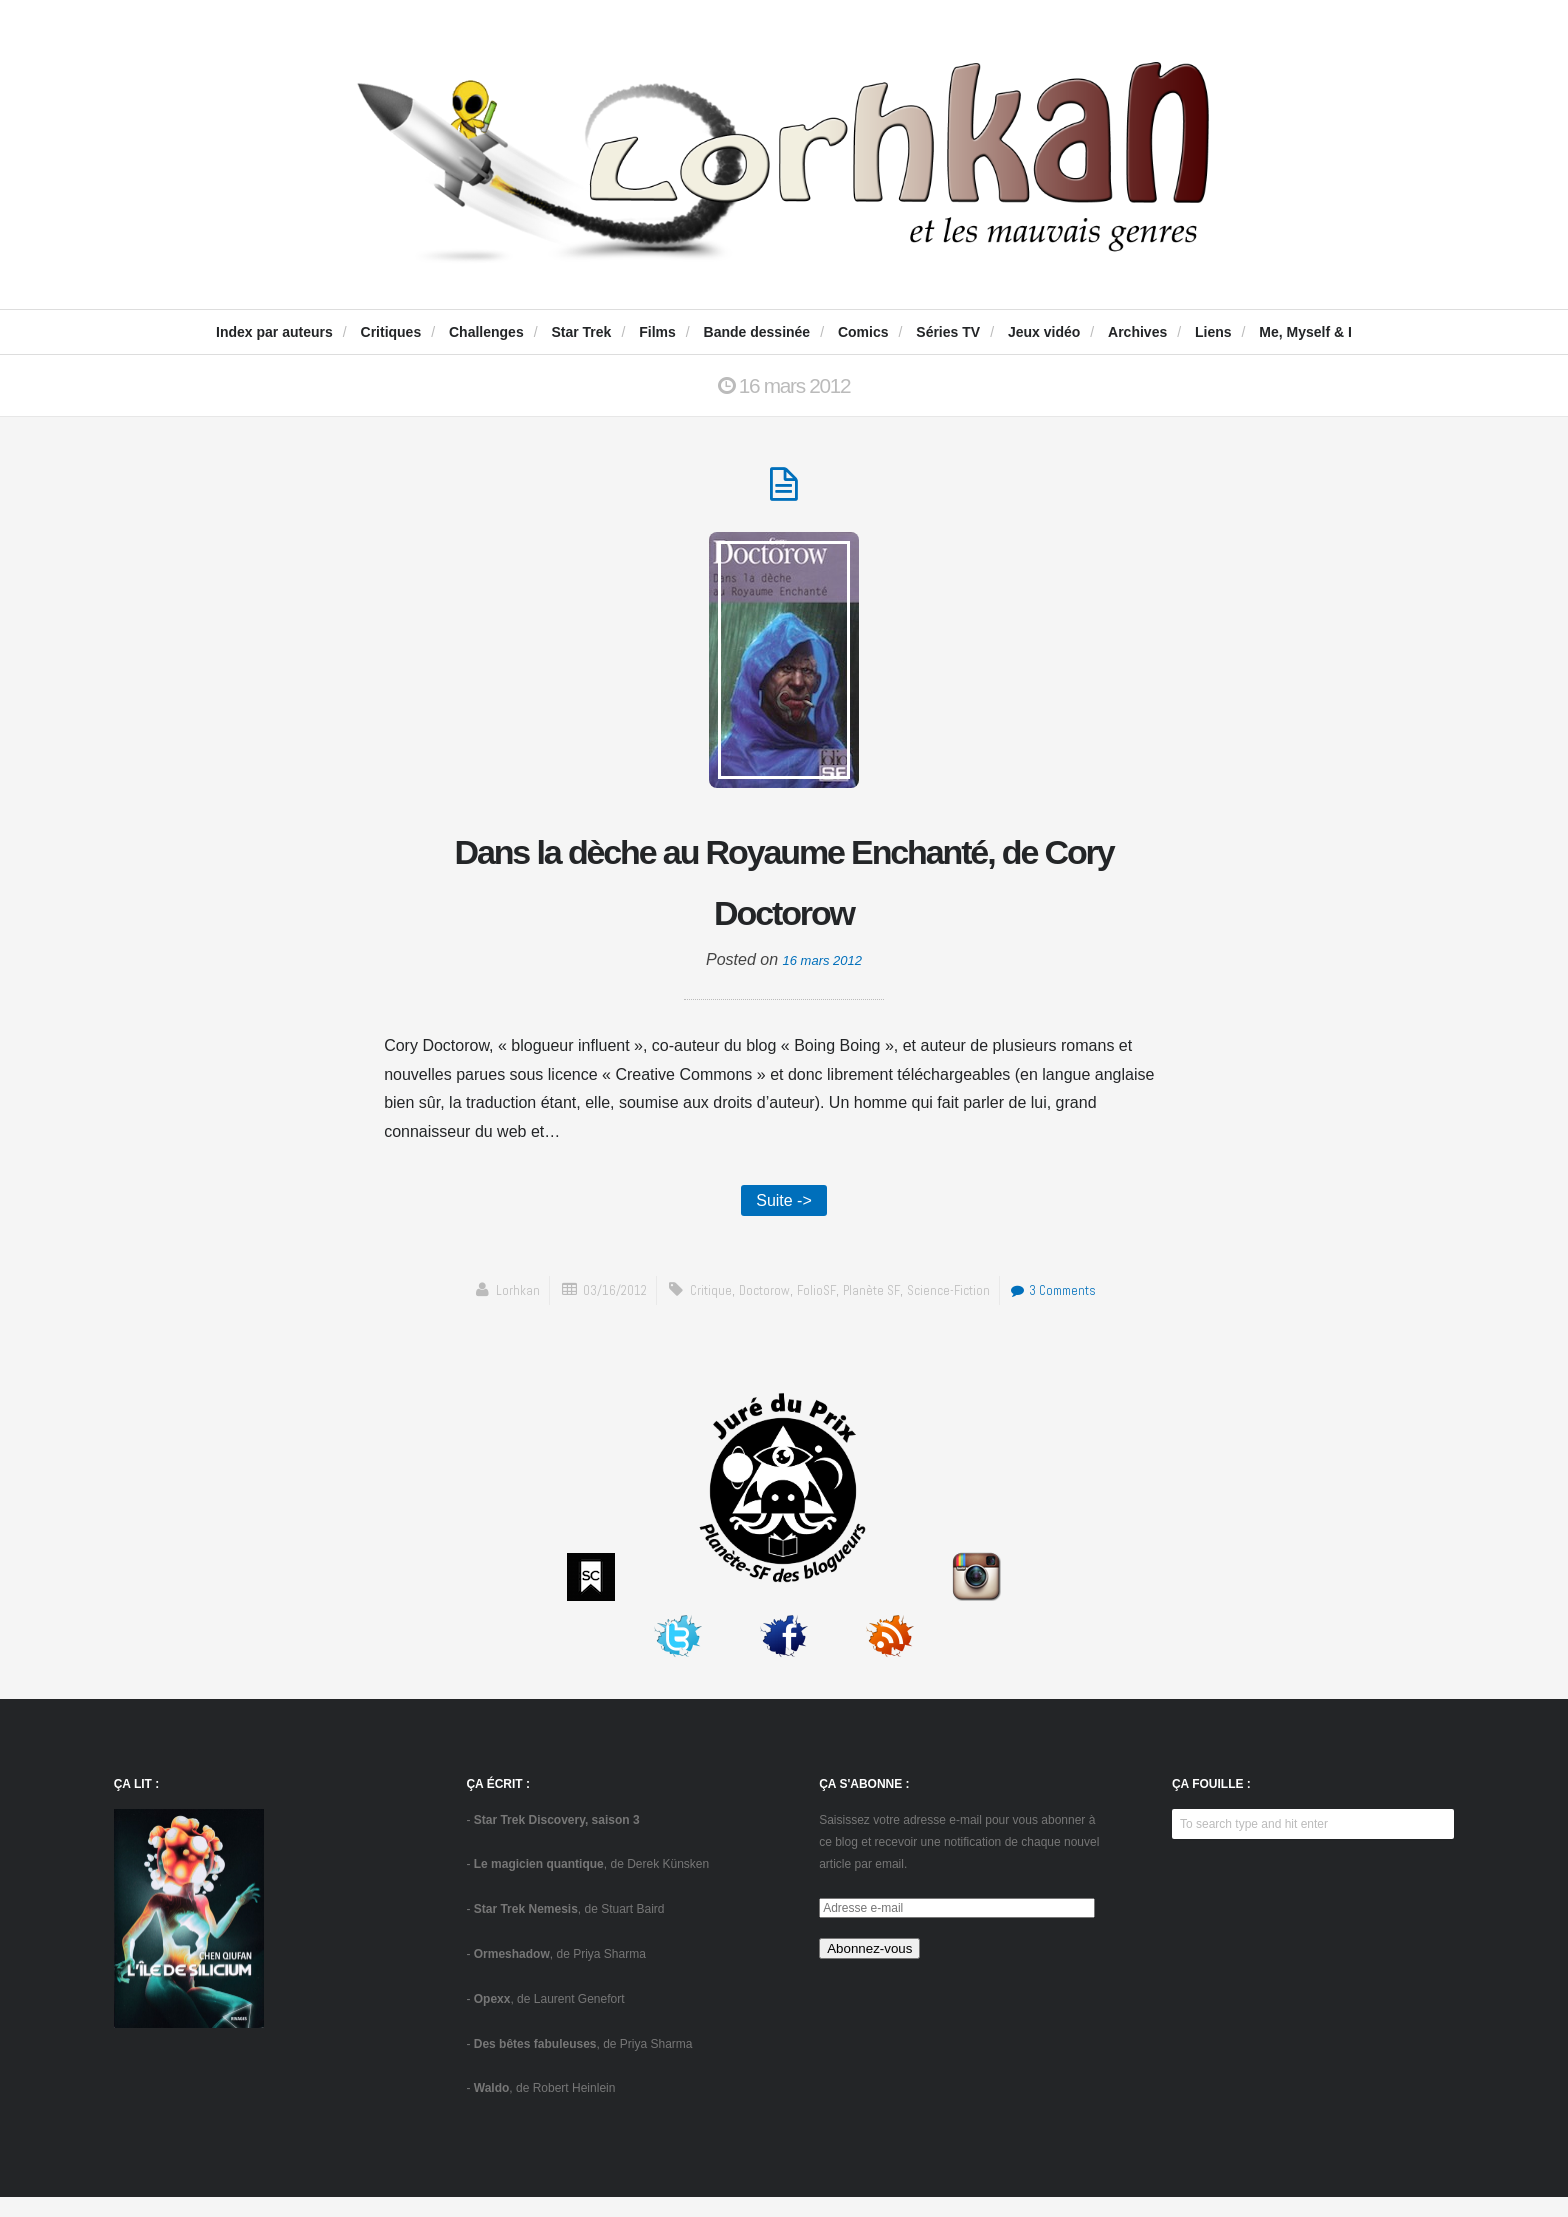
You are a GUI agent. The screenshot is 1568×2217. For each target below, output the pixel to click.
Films (657, 332)
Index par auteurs (274, 332)
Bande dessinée (757, 332)
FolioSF (817, 1310)
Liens (1213, 332)
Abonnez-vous (869, 1969)
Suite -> (784, 1217)
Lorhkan (492, 1310)
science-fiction (957, 1310)
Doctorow (760, 1310)
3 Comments (1072, 1310)
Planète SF (874, 1310)
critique (701, 1310)
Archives (1137, 332)
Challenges (486, 332)
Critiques (391, 332)
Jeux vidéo (1044, 332)
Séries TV (948, 332)
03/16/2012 (597, 1310)
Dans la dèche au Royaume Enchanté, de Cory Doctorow (783, 891)
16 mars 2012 (822, 974)
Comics (863, 332)
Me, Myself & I (1305, 332)
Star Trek (581, 332)
